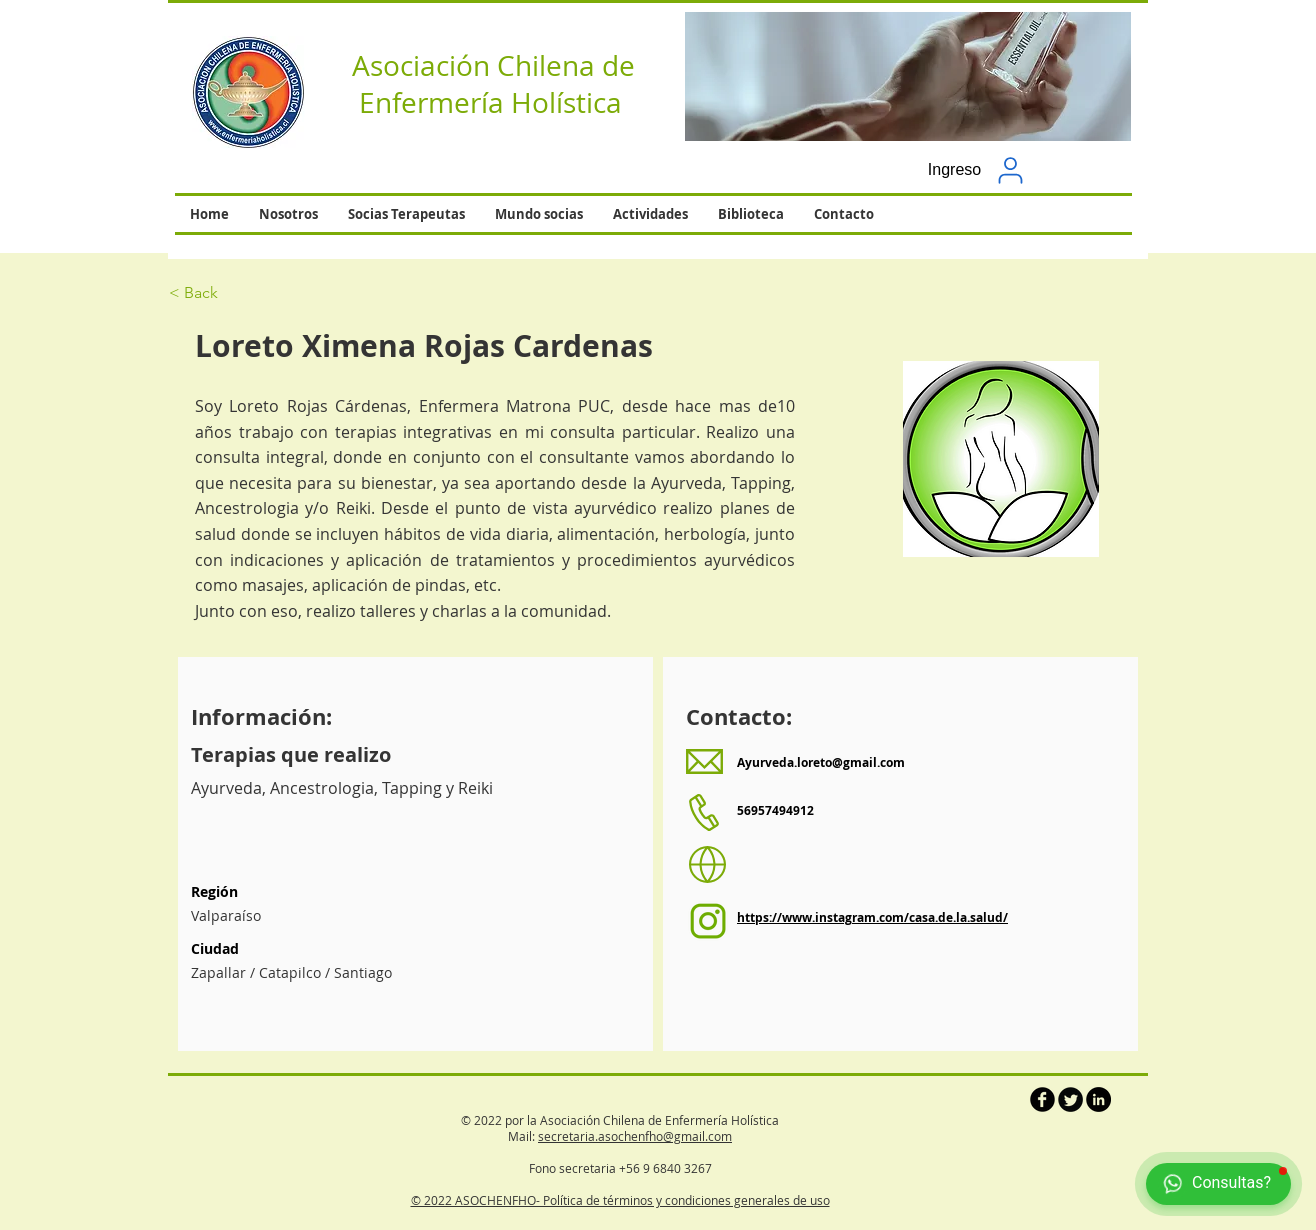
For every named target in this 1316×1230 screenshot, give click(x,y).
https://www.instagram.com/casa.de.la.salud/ (872, 917)
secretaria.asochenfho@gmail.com (635, 1136)
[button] (908, 76)
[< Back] (240, 293)
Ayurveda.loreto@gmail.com (821, 762)
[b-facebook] (1042, 1099)
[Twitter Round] (1070, 1099)
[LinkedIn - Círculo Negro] (1098, 1099)
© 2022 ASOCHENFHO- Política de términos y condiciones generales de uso (620, 1200)
